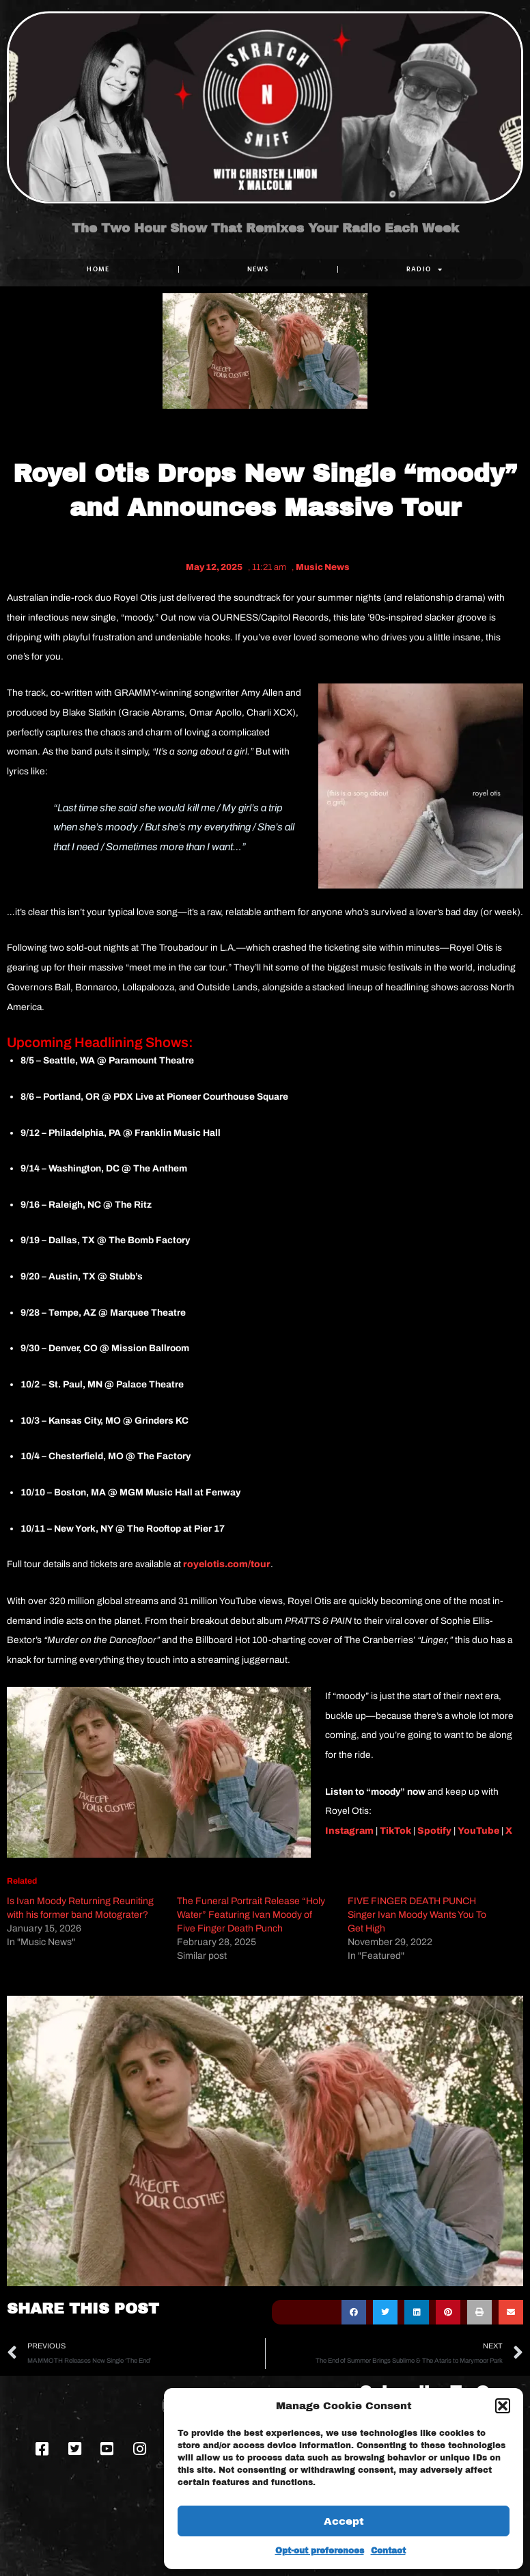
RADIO (424, 269)
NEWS (258, 269)
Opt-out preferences (319, 2550)
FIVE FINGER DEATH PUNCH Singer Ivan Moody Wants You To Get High (417, 1915)
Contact (388, 2550)
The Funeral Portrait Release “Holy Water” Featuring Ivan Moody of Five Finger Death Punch (251, 1915)
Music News (323, 567)
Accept (344, 2521)
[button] (503, 2406)
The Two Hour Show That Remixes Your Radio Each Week (265, 228)
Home (98, 269)
